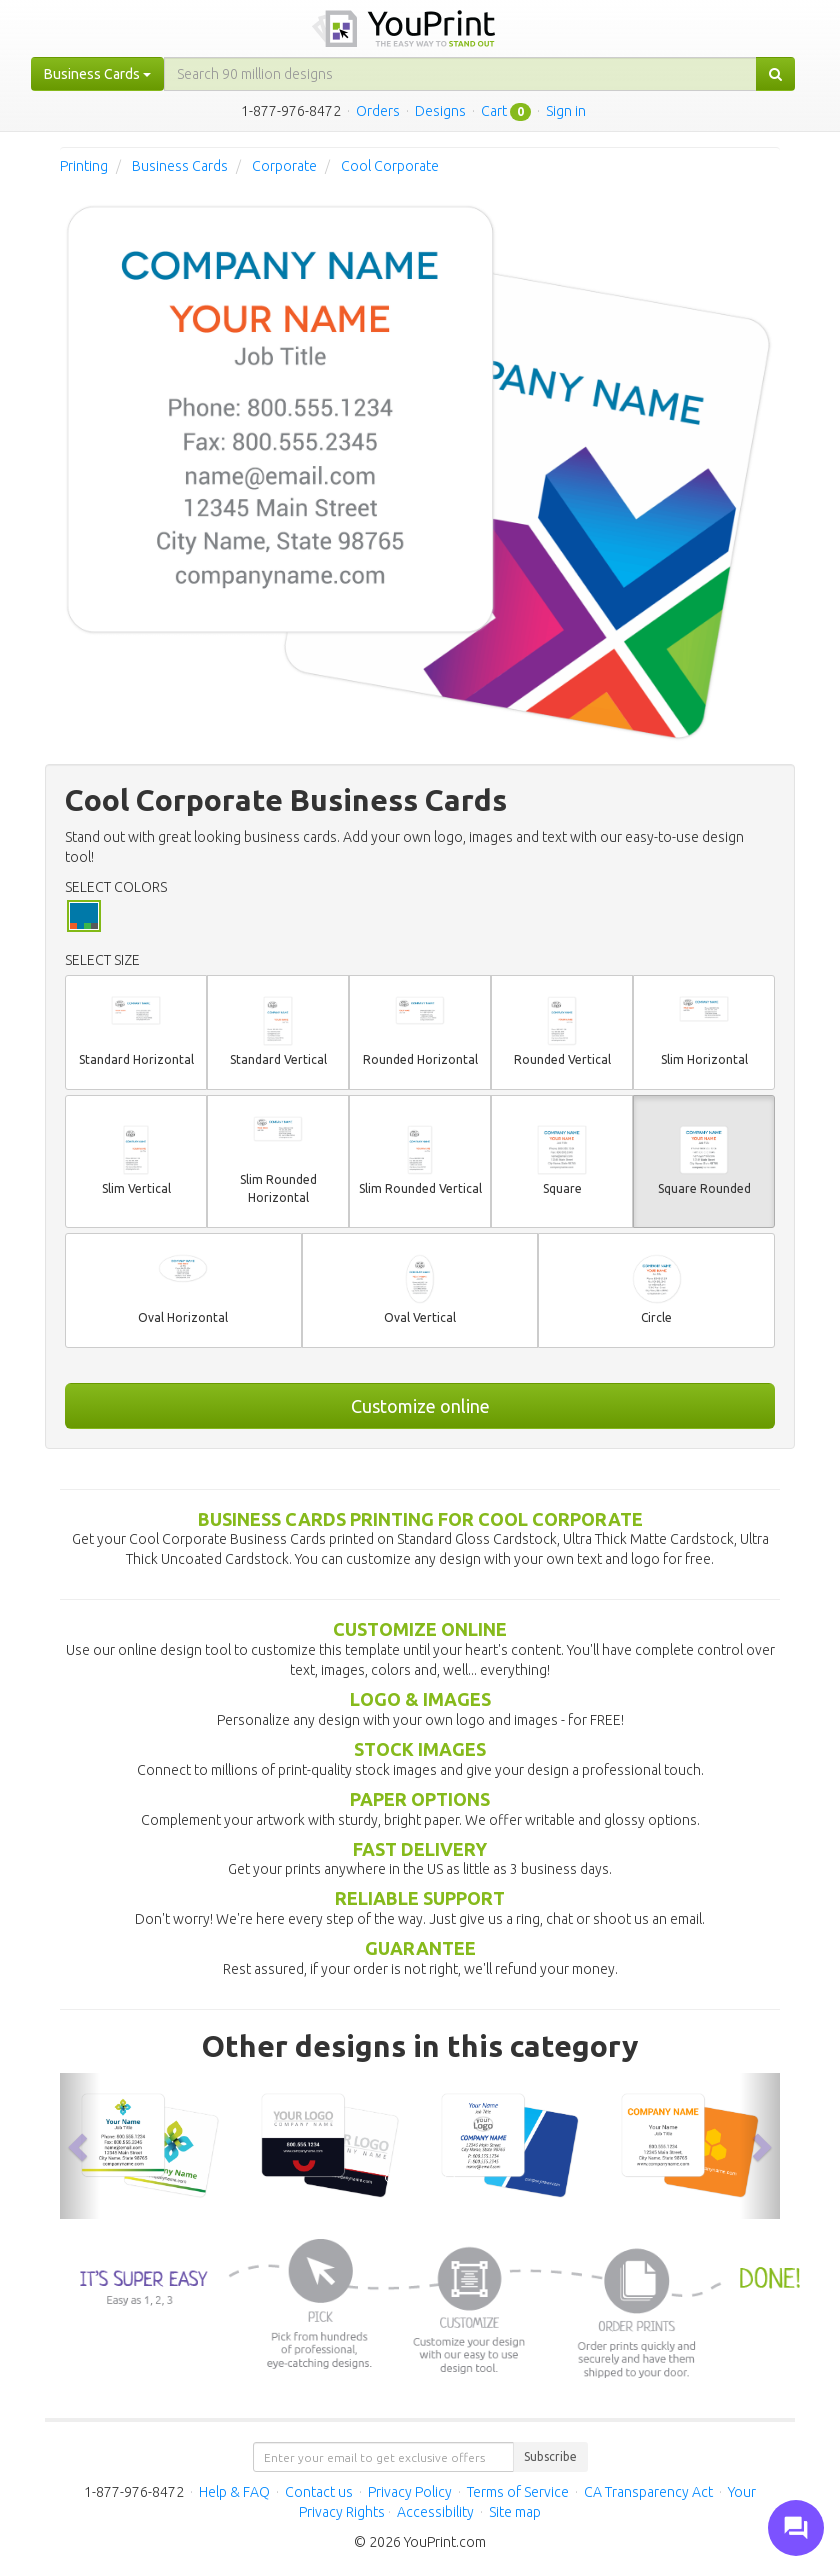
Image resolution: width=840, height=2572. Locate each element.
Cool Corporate (390, 166)
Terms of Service (518, 2492)
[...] (460, 74)
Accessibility (435, 2512)
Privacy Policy (410, 2492)
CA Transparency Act (648, 2492)
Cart (494, 111)
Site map (515, 2512)
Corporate (284, 166)
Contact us (319, 2492)
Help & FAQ (234, 2492)
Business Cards (180, 166)
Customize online (420, 1406)
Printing (84, 166)
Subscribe (550, 2456)
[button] (80, 2146)
